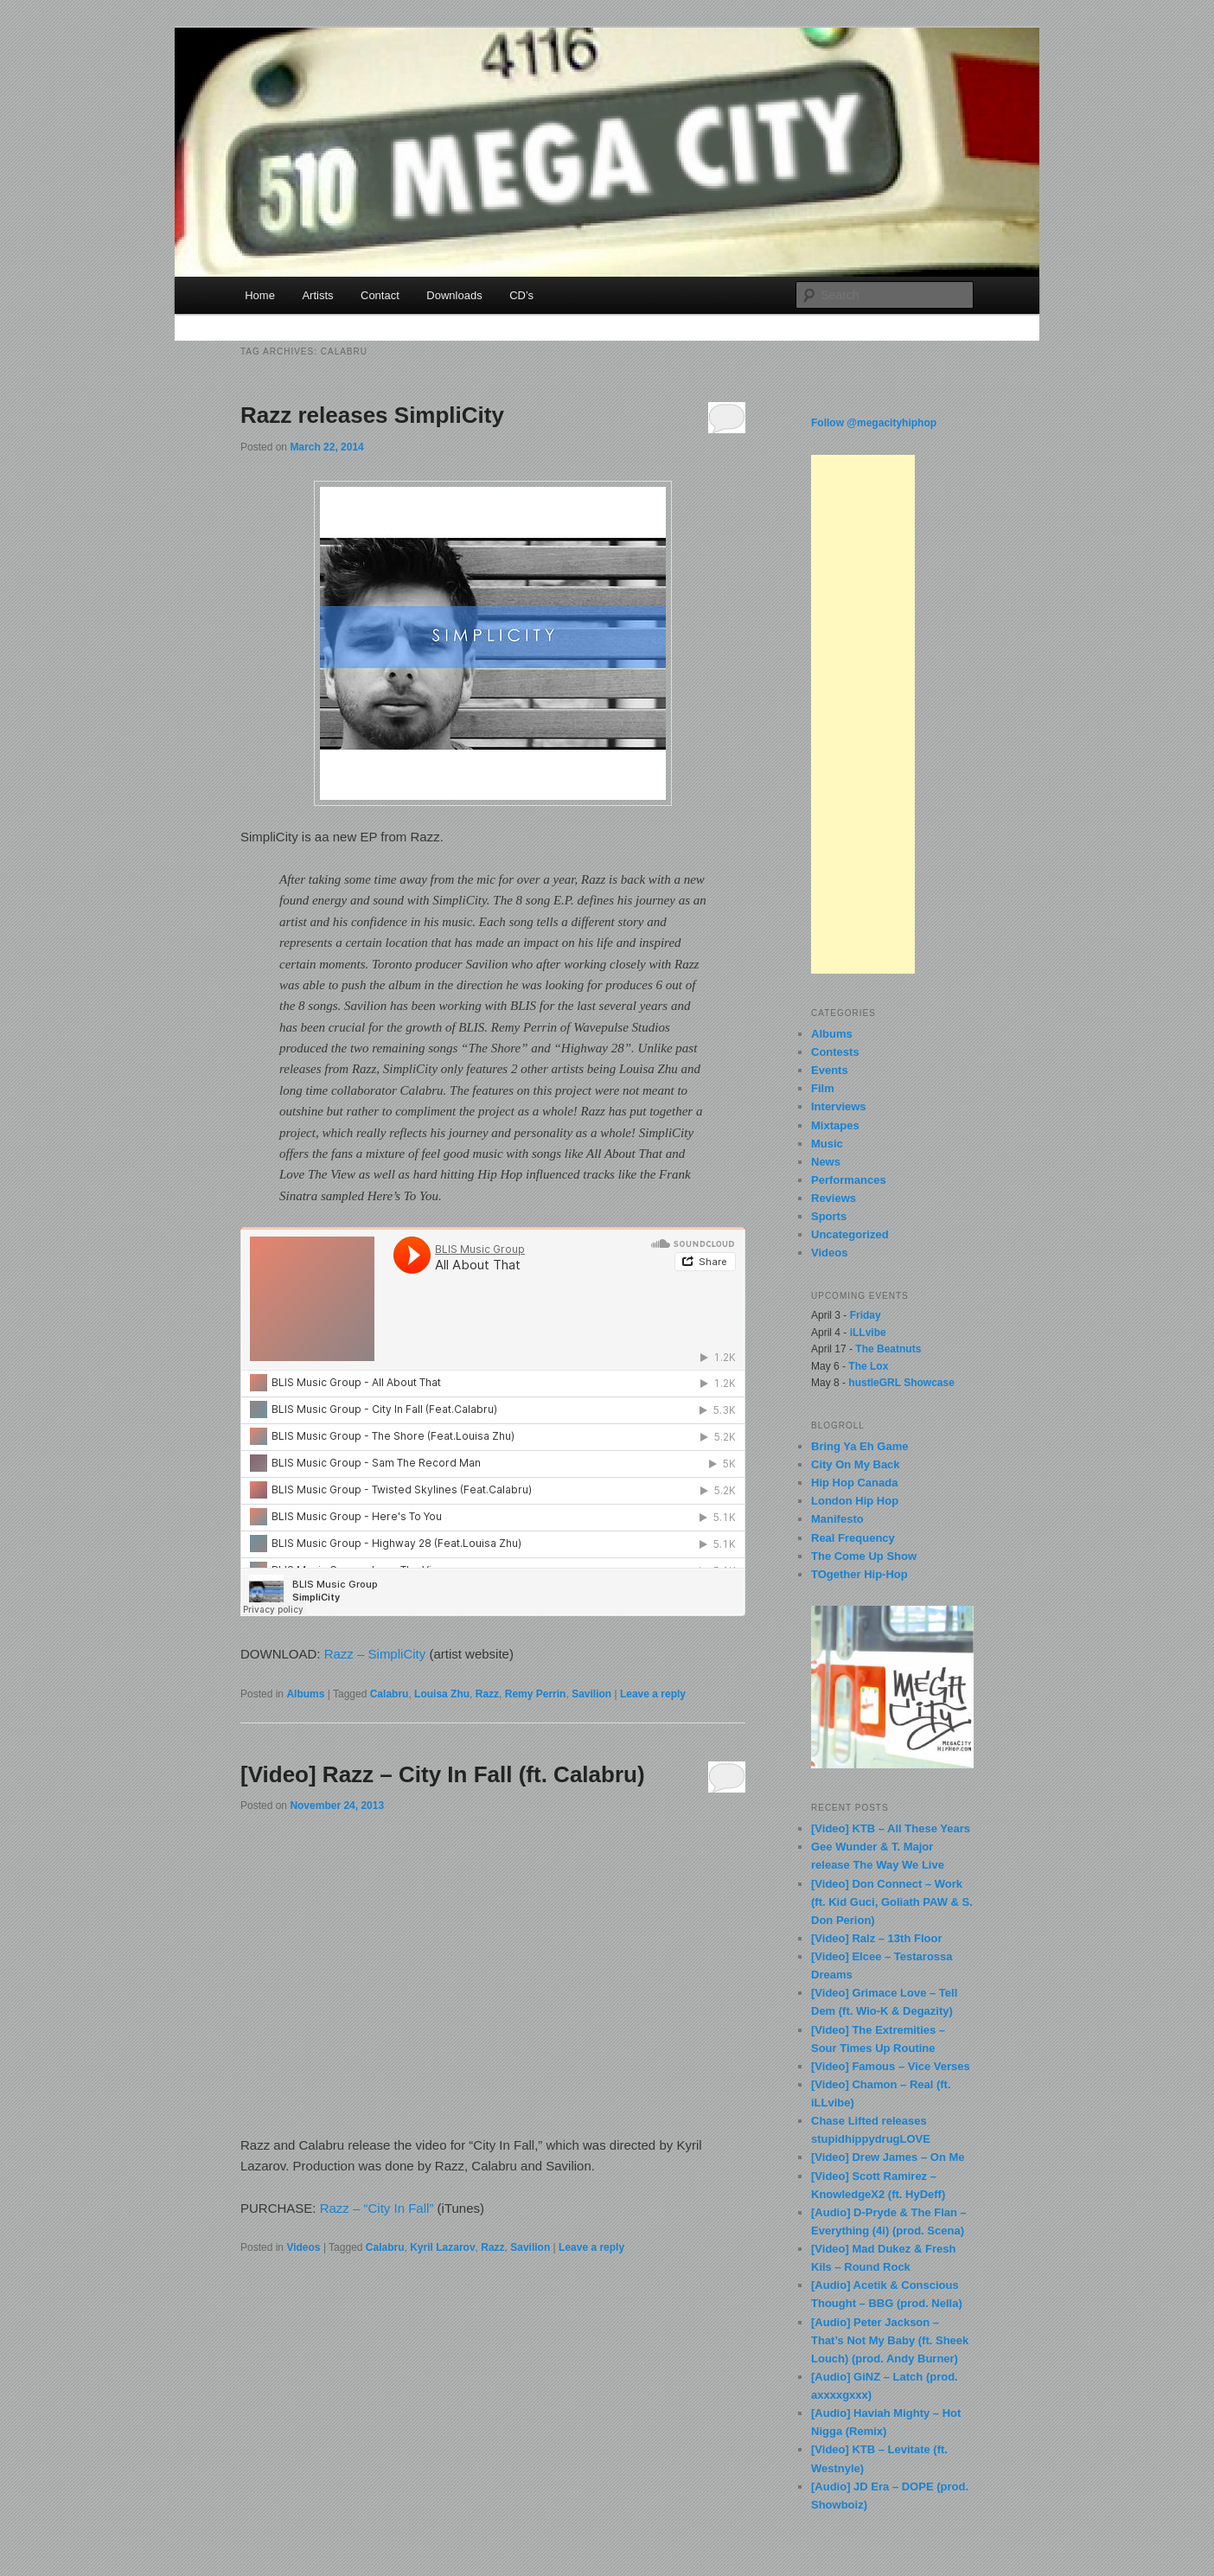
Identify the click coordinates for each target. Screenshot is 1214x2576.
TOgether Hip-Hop (859, 1574)
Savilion (591, 1694)
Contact (380, 295)
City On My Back (855, 1464)
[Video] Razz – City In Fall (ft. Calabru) (442, 1774)
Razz (487, 1694)
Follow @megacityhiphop (873, 423)
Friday (865, 1315)
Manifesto (837, 1518)
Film (822, 1088)
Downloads (454, 295)
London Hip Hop (854, 1500)
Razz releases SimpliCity (372, 415)
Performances (848, 1179)
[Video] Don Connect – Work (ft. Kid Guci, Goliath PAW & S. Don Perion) (892, 1902)
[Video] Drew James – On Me (888, 2157)
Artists (317, 295)
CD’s (521, 295)
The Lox (868, 1366)
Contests (835, 1051)
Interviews (838, 1106)
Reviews (833, 1198)
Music (827, 1143)
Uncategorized (850, 1234)
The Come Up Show (864, 1556)
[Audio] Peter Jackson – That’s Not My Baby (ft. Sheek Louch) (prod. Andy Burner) (889, 2340)
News (825, 1161)
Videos (303, 2247)
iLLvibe (868, 1332)
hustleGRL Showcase (901, 1383)
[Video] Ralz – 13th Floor (876, 1938)
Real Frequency (853, 1537)
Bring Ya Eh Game (859, 1446)
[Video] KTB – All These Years (890, 1828)
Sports (829, 1216)
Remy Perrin (535, 1694)
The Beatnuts (888, 1349)
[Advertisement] (863, 714)
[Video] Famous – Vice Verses (890, 2066)
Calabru (389, 1694)
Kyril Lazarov (442, 2247)
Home (260, 295)
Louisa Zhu (442, 1694)
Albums (305, 1694)
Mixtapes (835, 1125)
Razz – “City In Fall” (377, 2208)
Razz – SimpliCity (375, 1653)
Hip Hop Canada (854, 1482)
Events (829, 1070)
